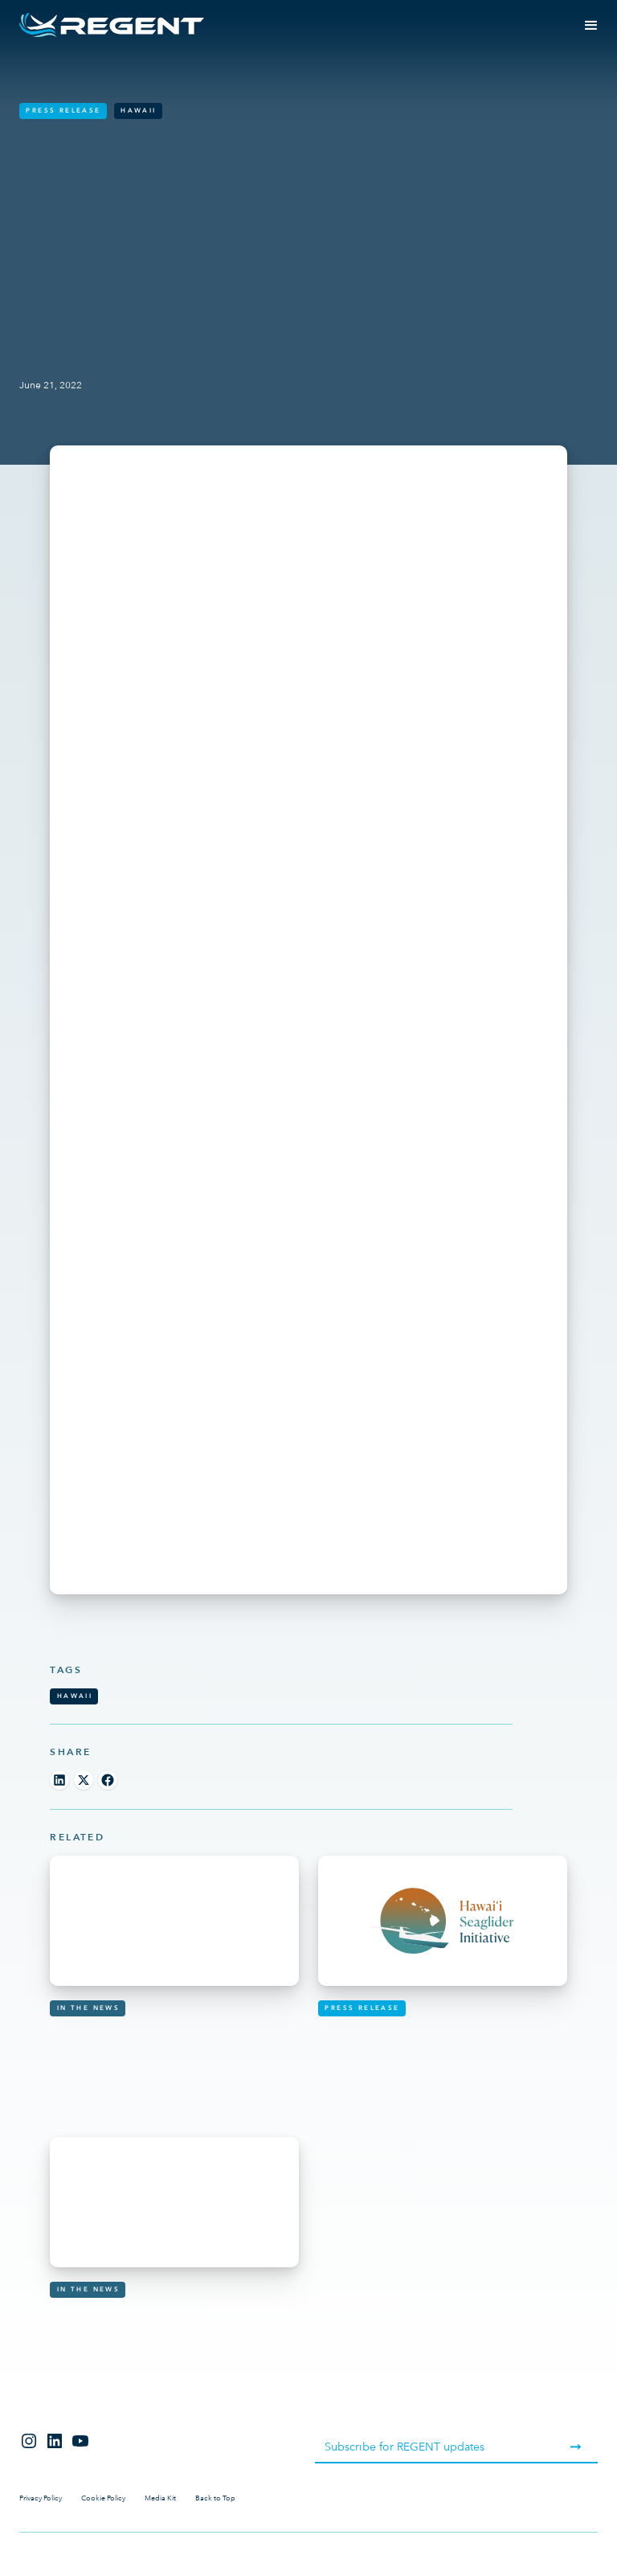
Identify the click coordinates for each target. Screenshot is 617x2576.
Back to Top (215, 2497)
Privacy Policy (40, 2497)
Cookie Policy (103, 2497)
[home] (111, 25)
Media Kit (160, 2497)
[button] (591, 25)
